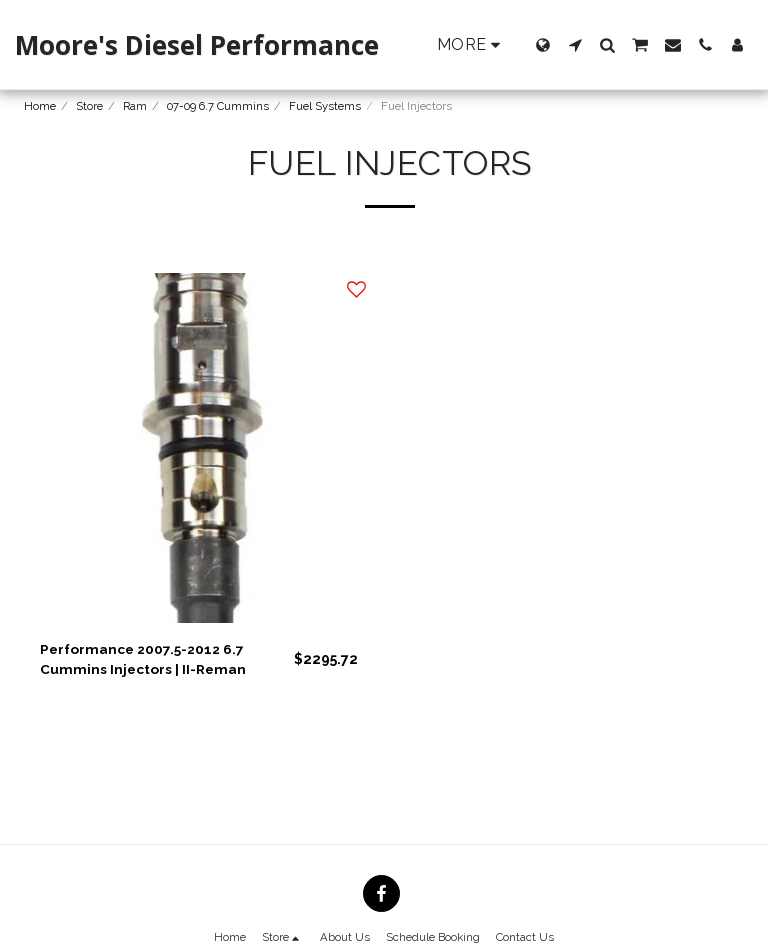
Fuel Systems (325, 106)
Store (89, 106)
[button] (575, 45)
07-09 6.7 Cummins (218, 106)
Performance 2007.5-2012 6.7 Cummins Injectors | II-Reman (145, 659)
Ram (135, 106)
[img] (199, 448)
